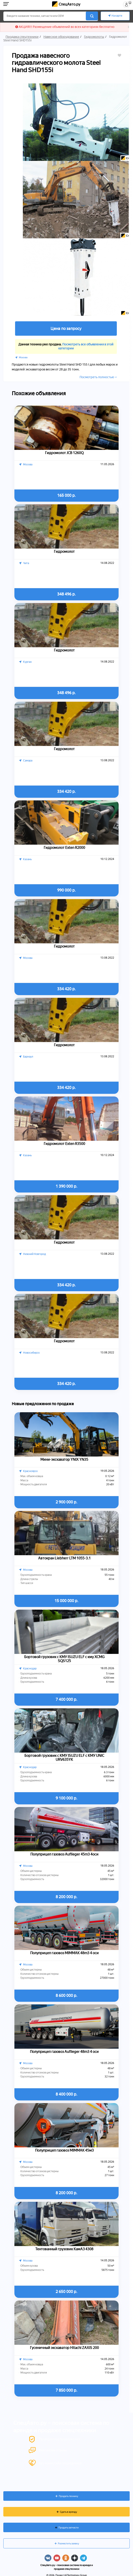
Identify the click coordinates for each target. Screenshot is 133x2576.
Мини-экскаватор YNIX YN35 (64, 1460)
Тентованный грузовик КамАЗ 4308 (64, 2249)
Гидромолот (64, 552)
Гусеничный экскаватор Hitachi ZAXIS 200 (64, 2348)
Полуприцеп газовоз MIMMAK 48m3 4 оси (64, 1953)
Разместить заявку (68, 2543)
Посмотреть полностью (97, 377)
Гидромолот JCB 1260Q (64, 453)
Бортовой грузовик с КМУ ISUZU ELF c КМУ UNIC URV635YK (64, 1758)
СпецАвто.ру (69, 4)
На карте (116, 15)
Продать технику (68, 2496)
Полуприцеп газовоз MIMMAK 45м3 (64, 2151)
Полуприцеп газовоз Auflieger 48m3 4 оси (64, 2052)
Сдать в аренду (68, 2512)
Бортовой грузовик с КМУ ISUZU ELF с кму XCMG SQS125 (64, 1659)
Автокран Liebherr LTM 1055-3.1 (64, 1559)
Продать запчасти (68, 2527)
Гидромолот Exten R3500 (64, 1144)
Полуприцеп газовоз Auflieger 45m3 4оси (64, 1855)
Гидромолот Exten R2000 (64, 848)
